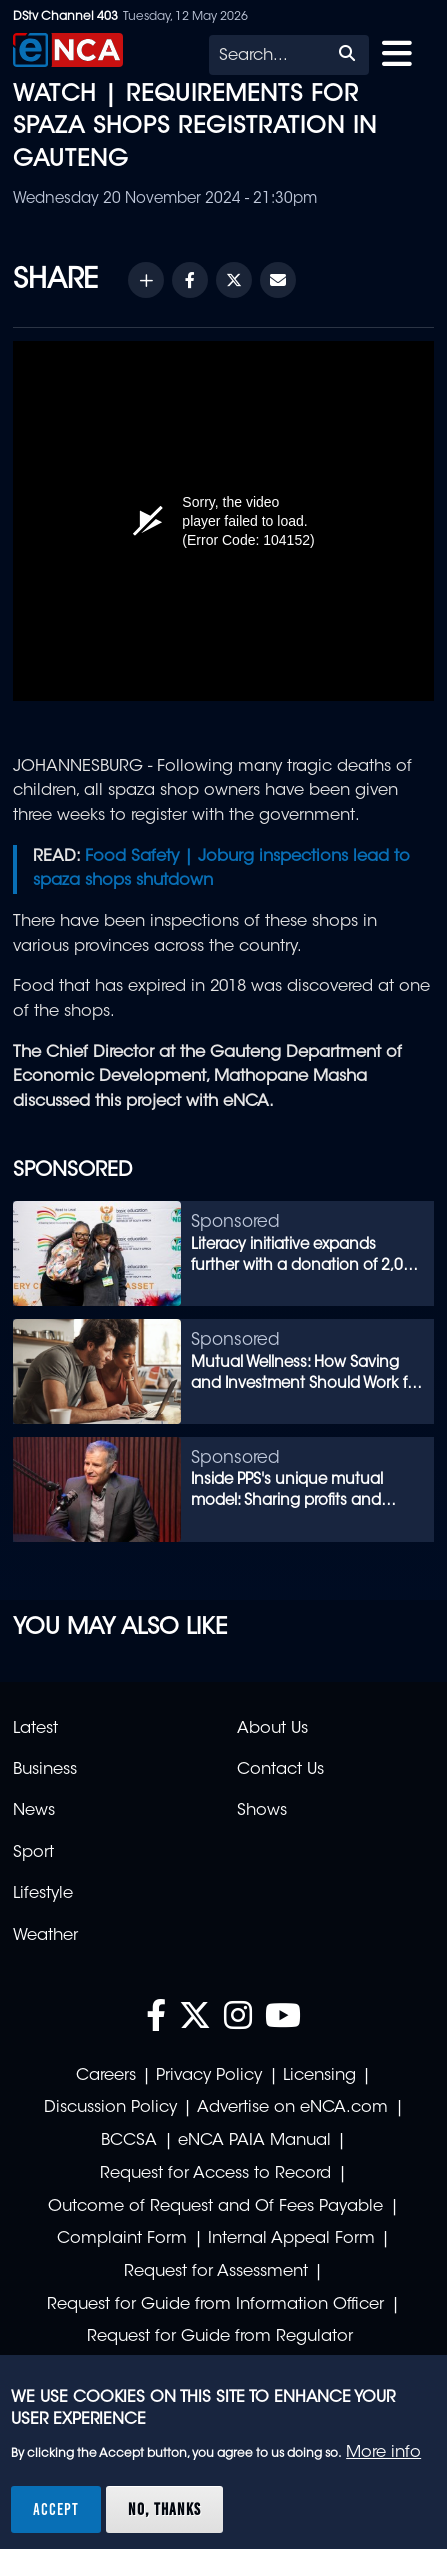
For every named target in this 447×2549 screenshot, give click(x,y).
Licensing (319, 2076)
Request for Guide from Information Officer (215, 2305)
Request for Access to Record (215, 2174)
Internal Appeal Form (291, 2239)
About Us (272, 1729)
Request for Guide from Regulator (220, 2337)
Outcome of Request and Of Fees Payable (215, 2207)
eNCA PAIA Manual (254, 2141)
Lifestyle (43, 1894)
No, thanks (164, 2509)
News (34, 1811)
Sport (33, 1853)
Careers (106, 2076)
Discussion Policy (110, 2108)
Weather (45, 1936)
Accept (56, 2509)
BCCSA (129, 2141)
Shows (262, 1811)
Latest (35, 1729)
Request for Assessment (216, 2272)
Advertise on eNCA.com (292, 2108)
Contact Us (280, 1770)
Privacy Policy (209, 2076)
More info (383, 2453)
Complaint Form (122, 2239)
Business (45, 1770)
